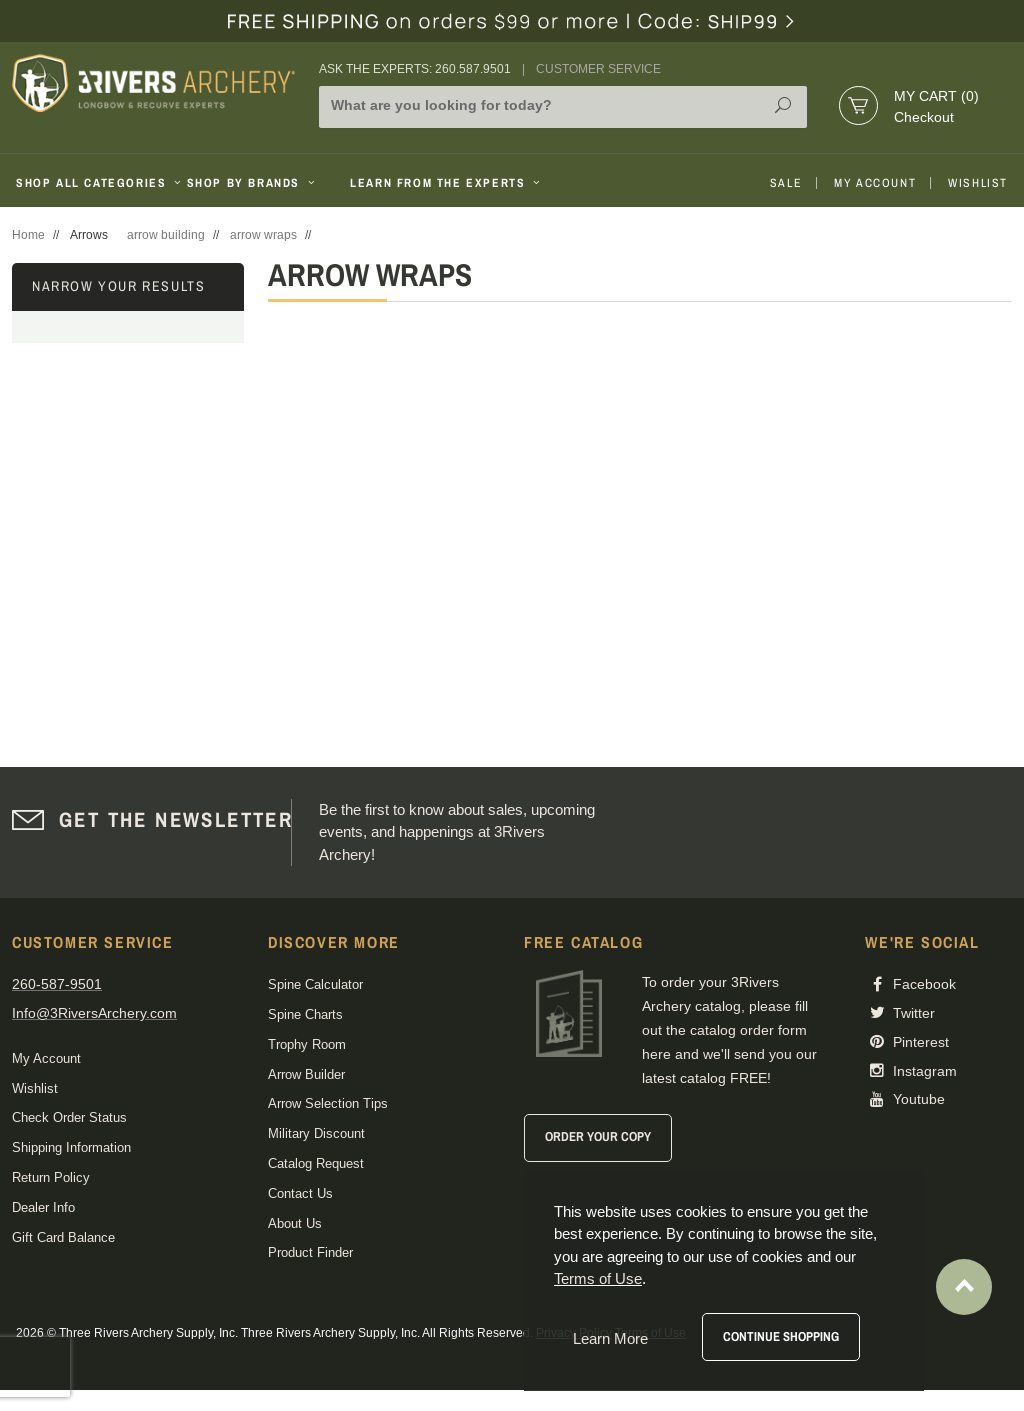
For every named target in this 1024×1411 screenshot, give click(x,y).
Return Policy (51, 1177)
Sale (786, 183)
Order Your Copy (598, 1136)
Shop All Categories (93, 183)
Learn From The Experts (446, 183)
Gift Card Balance (63, 1237)
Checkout (924, 117)
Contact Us (300, 1193)
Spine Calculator (315, 984)
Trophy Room (307, 1044)
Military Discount (316, 1133)
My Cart (936, 96)
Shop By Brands (253, 183)
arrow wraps (263, 235)
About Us (295, 1223)
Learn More (610, 1338)
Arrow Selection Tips (328, 1103)
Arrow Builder (306, 1074)
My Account (875, 183)
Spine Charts (305, 1014)
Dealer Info (43, 1207)
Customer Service (598, 69)
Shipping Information (71, 1147)
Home (28, 235)
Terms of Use (598, 1278)
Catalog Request (316, 1163)
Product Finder (310, 1252)
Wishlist (978, 183)
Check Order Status (69, 1117)
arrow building (166, 235)
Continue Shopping (781, 1336)
